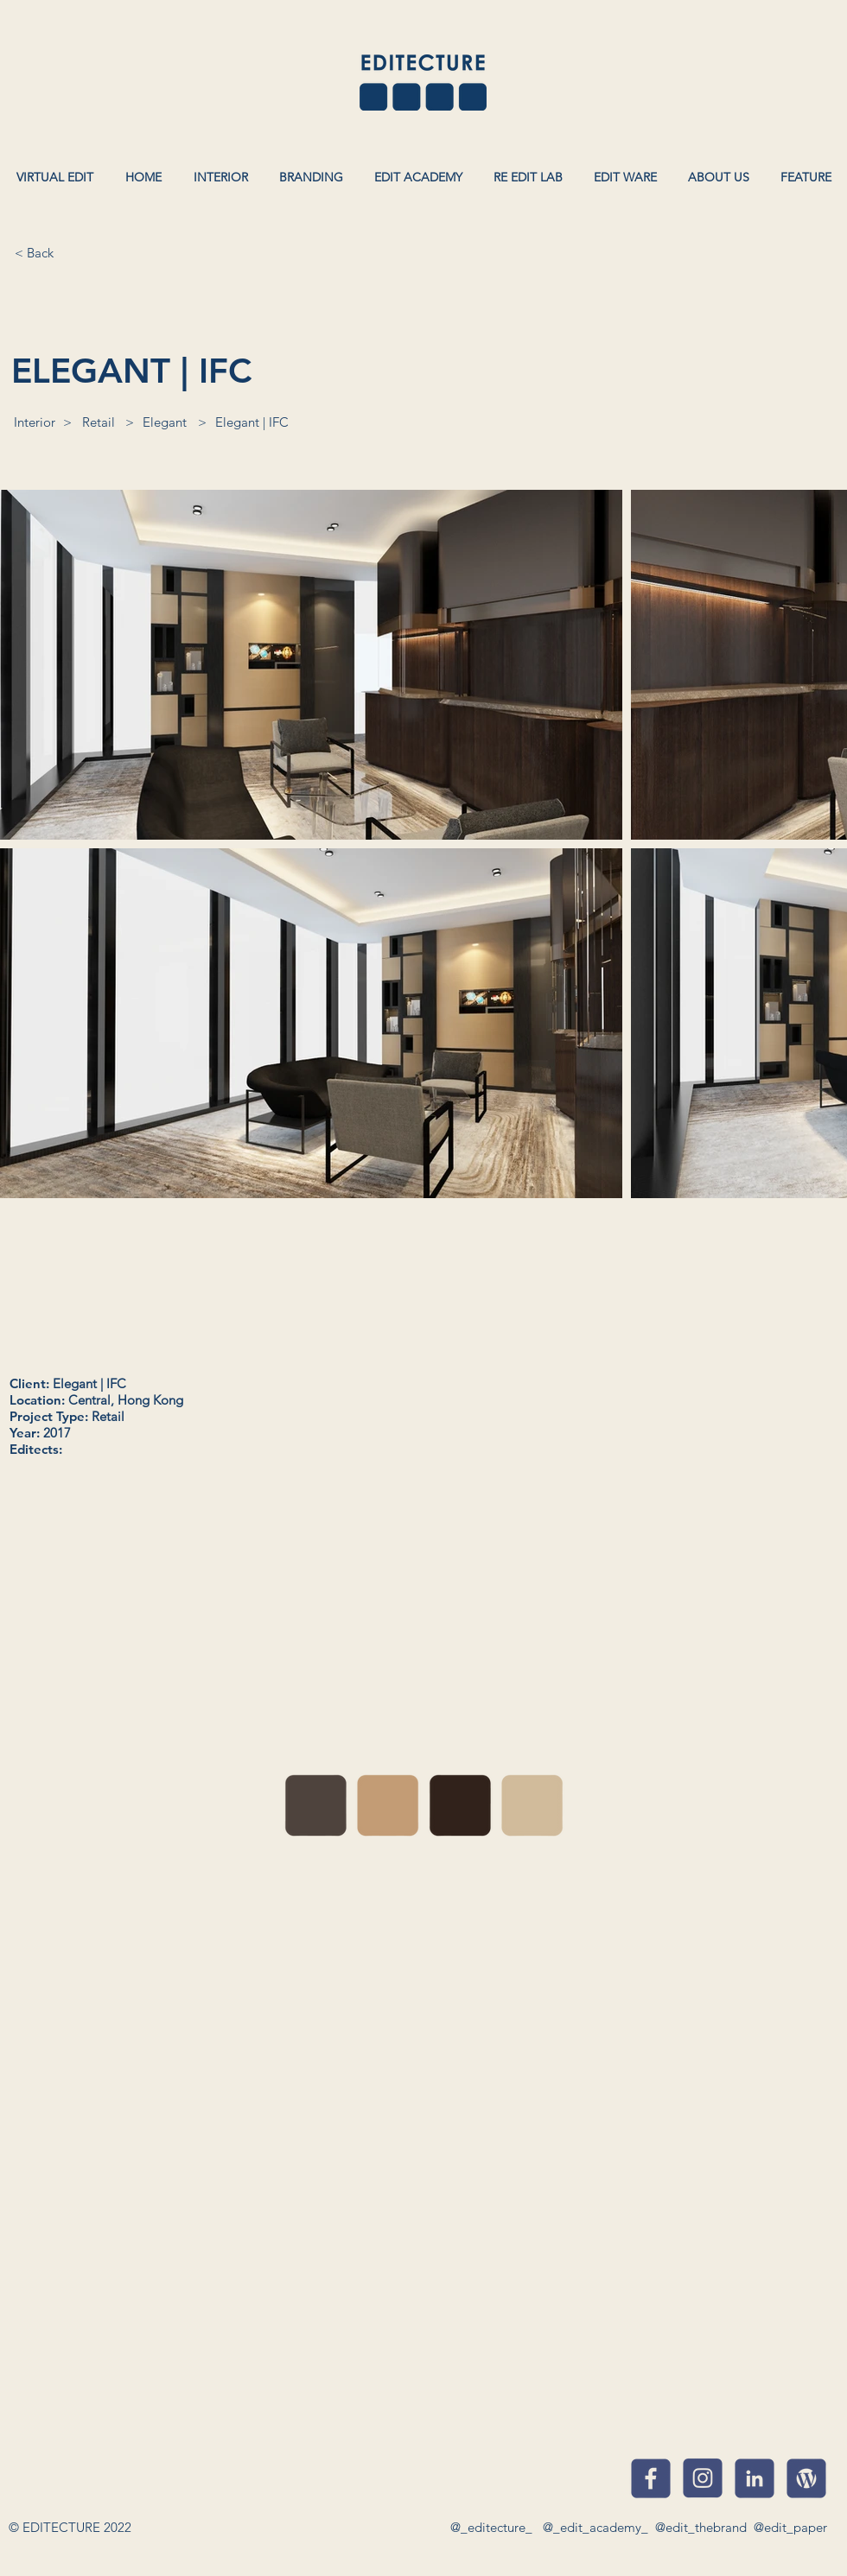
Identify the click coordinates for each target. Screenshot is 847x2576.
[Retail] (98, 421)
